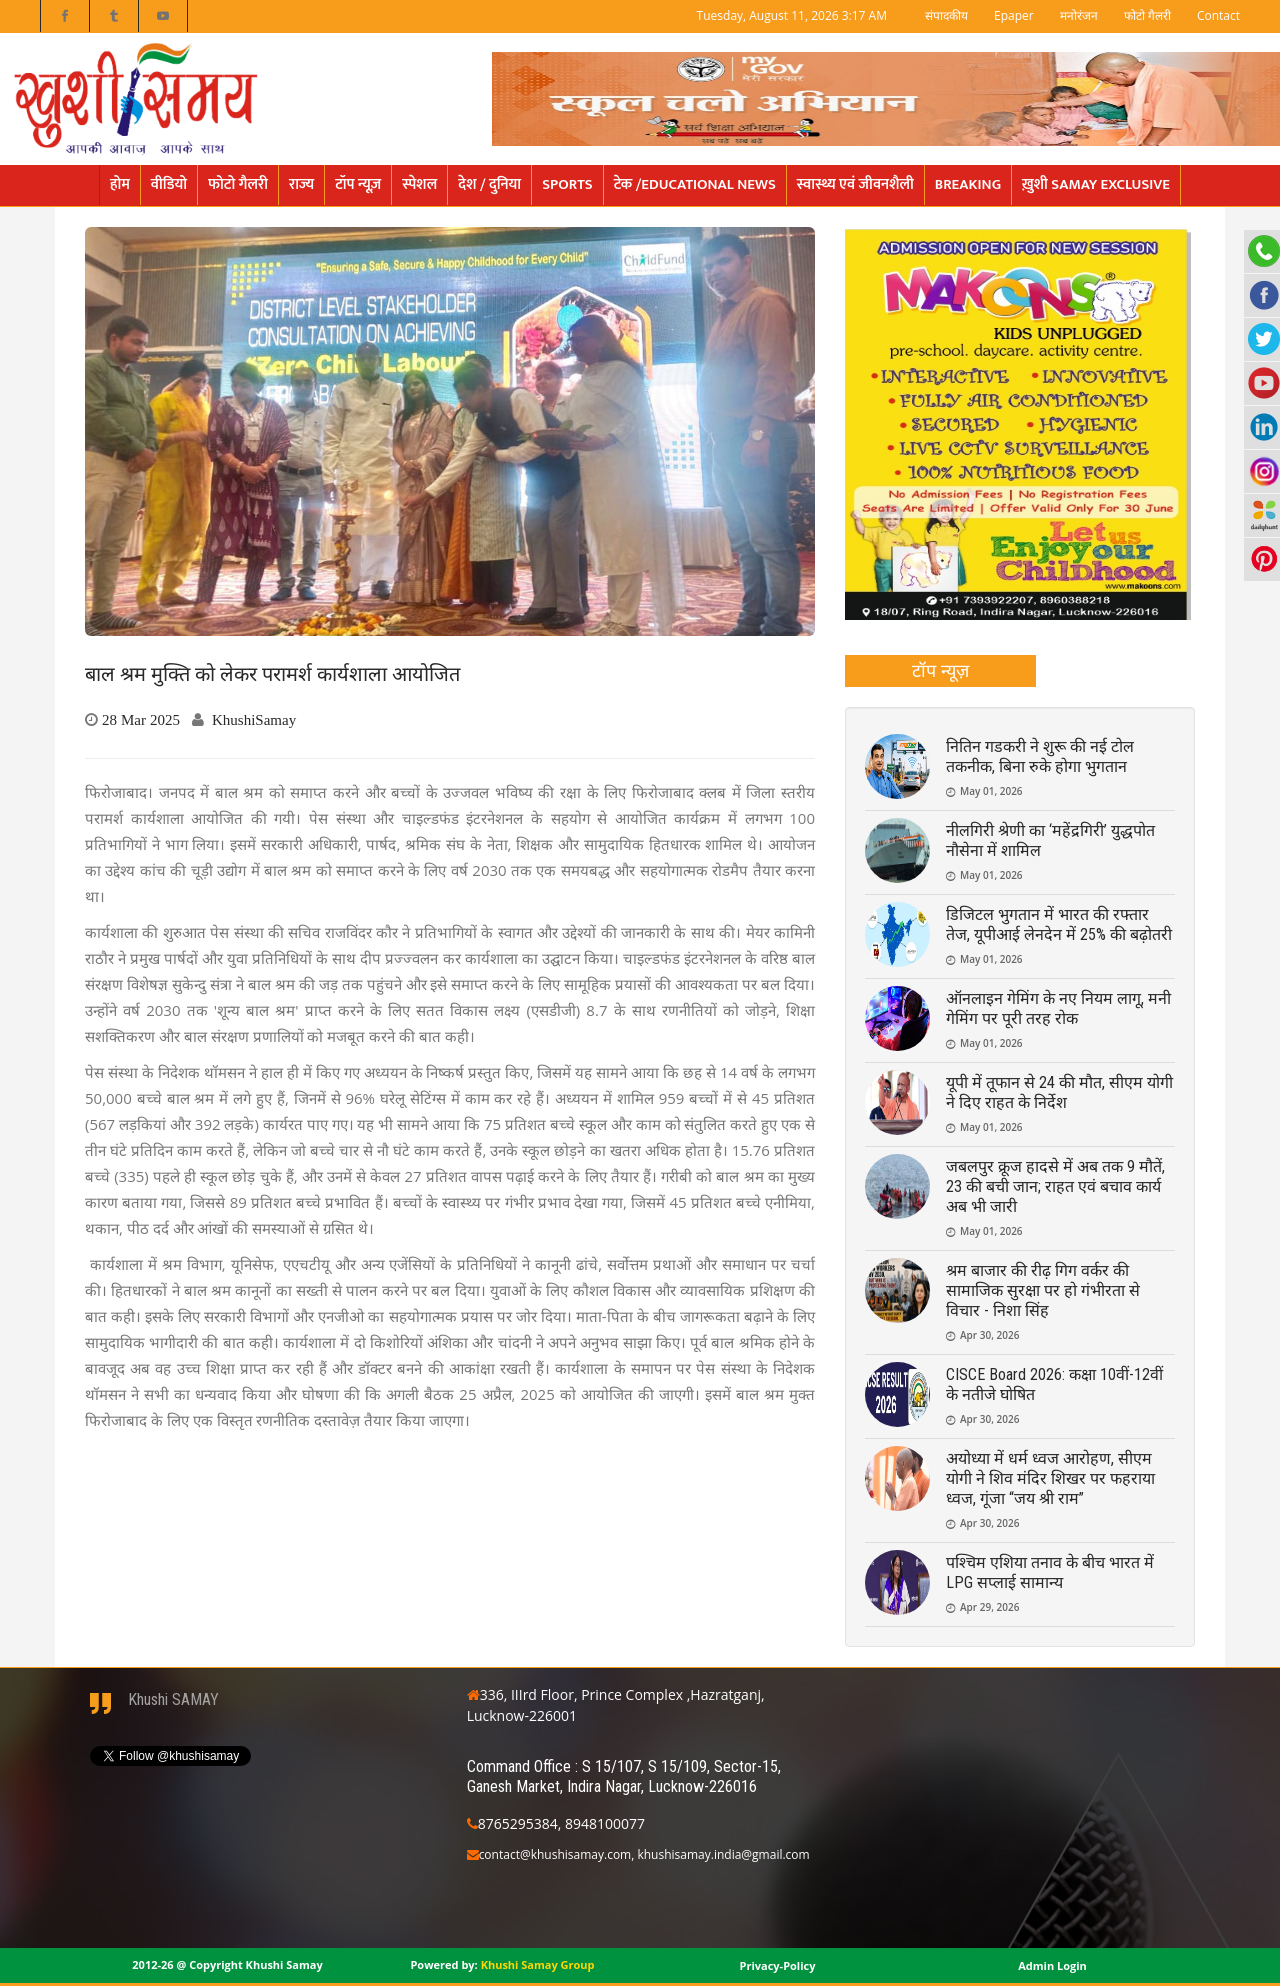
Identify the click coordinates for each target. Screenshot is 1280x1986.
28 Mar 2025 (141, 719)
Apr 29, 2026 (989, 1607)
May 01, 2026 (991, 791)
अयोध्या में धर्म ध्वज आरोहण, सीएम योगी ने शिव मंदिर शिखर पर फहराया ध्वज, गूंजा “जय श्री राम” (1050, 1478)
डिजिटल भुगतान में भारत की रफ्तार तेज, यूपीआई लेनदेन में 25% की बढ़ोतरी (1059, 924)
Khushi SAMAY (173, 1699)
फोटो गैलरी (1147, 15)
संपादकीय (946, 15)
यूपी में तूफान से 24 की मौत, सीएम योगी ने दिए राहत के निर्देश (1059, 1092)
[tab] (940, 671)
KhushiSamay (254, 719)
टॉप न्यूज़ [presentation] (940, 670)
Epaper (1014, 15)
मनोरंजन (1079, 15)
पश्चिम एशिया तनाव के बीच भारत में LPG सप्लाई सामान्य (1050, 1572)
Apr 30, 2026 (989, 1335)
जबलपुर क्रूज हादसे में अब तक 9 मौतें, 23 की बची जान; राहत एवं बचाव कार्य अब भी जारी (1055, 1186)
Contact (1218, 15)
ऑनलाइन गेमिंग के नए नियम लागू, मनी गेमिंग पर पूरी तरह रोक (1058, 1008)
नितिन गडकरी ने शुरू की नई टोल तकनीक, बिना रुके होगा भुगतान (1040, 756)
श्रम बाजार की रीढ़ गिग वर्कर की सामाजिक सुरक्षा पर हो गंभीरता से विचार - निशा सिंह (1043, 1290)
